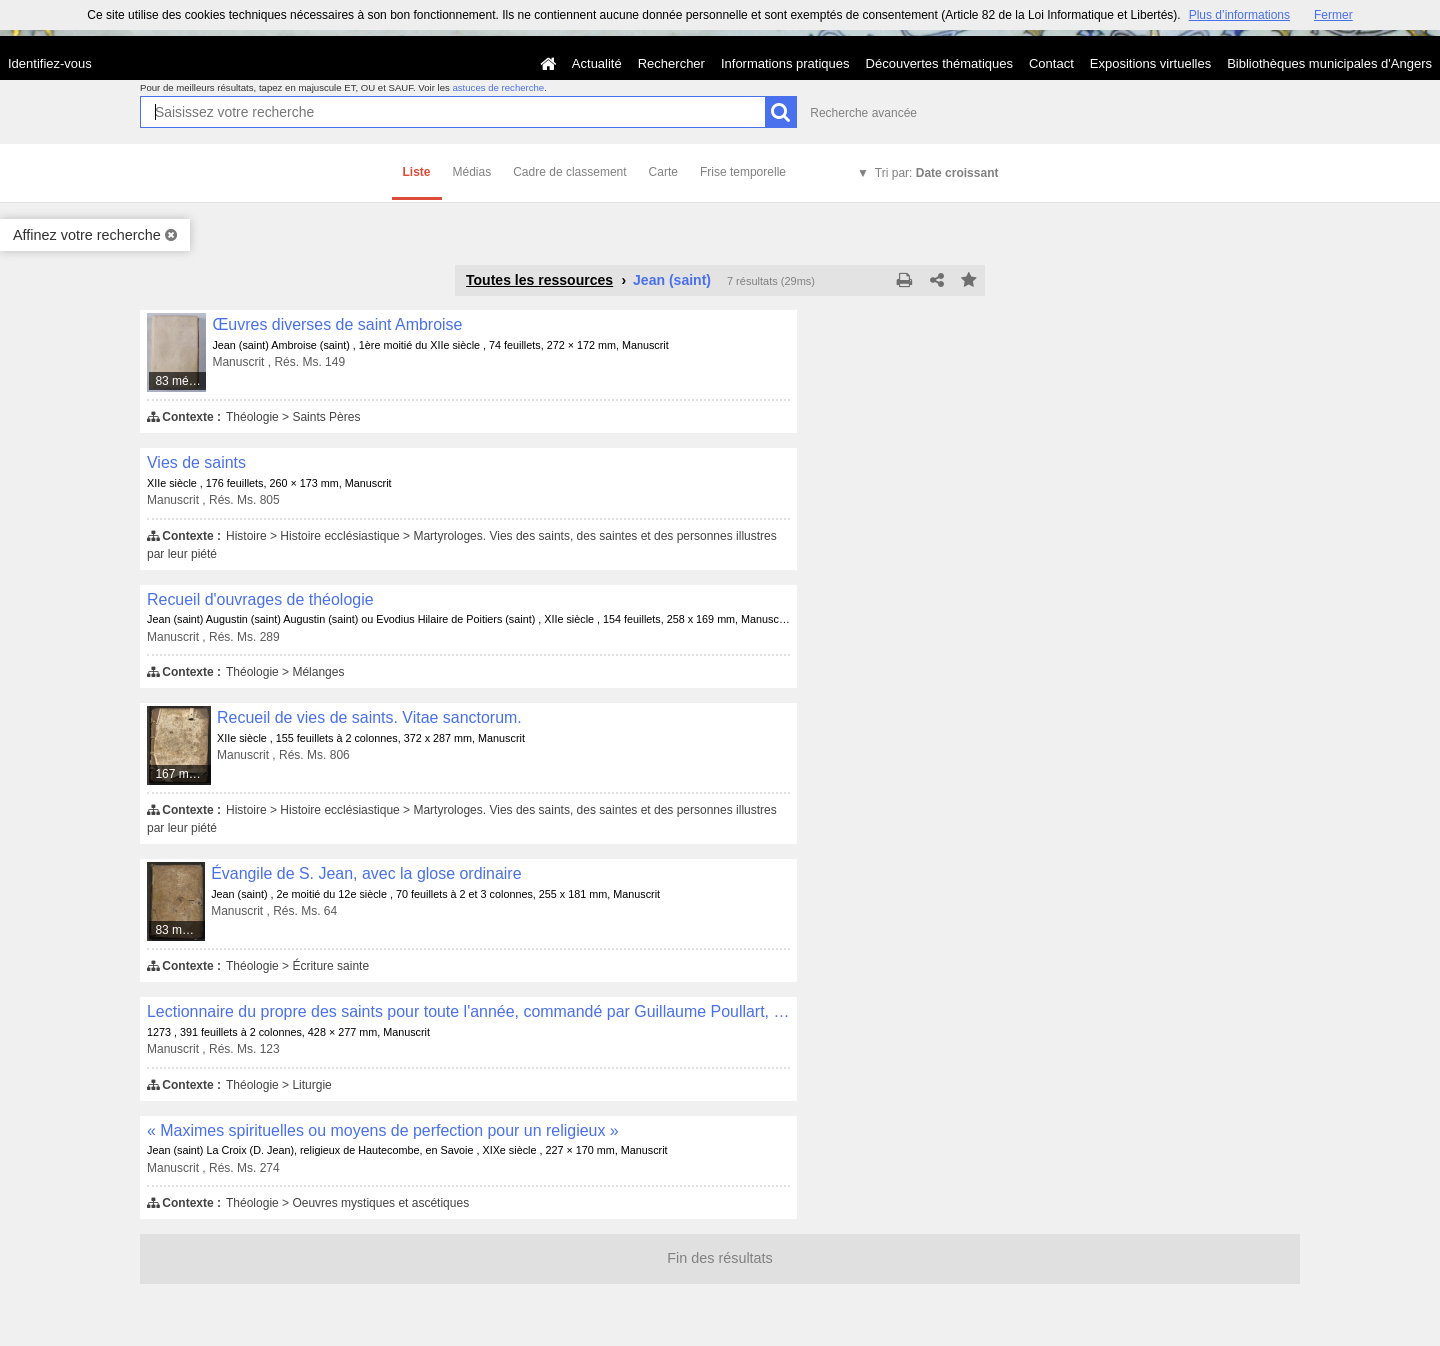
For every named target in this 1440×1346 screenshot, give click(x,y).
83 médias (181, 381)
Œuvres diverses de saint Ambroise (337, 324)
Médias (472, 172)
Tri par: (937, 173)
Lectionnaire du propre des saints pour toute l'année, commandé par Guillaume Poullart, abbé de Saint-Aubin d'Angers (468, 1011)
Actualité (597, 63)
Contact (1051, 63)
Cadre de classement (569, 172)
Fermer (1333, 15)
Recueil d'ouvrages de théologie (260, 599)
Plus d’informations (1239, 15)
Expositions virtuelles (1150, 63)
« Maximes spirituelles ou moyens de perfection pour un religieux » (383, 1130)
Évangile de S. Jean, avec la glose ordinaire (366, 873)
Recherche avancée (863, 113)
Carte (663, 172)
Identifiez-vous (50, 63)
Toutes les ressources (539, 280)
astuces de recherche (498, 87)
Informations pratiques (785, 63)
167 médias (183, 774)
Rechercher (671, 63)
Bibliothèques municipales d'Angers (1329, 63)
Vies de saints (196, 462)
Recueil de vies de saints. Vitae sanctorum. (369, 717)
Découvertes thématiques (939, 63)
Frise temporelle (743, 172)
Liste (417, 172)
